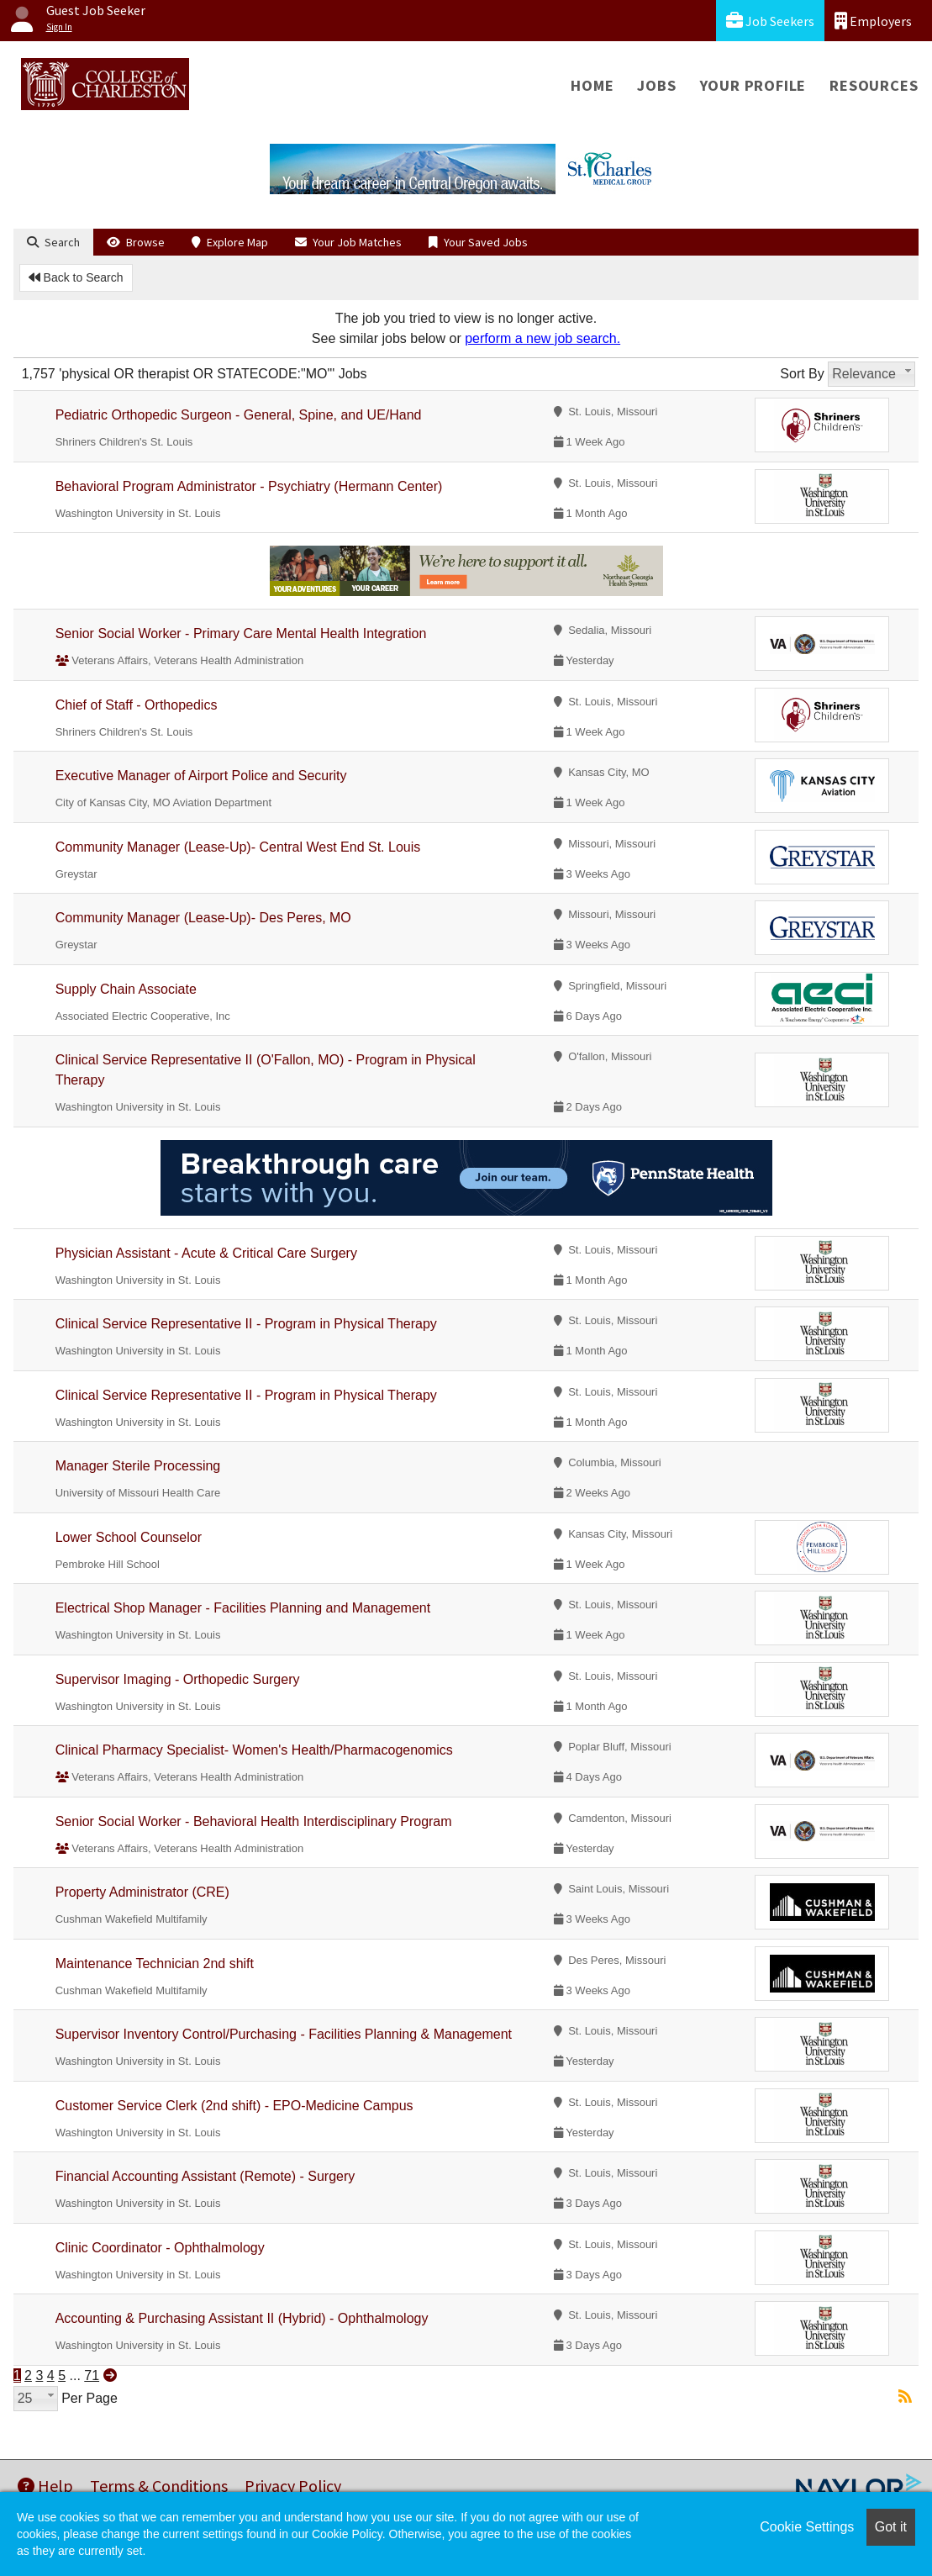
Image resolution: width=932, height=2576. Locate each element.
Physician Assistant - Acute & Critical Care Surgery (206, 1253)
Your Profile (753, 85)
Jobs (656, 85)
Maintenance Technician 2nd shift (154, 1963)
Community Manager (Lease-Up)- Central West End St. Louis (238, 847)
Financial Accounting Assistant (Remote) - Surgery (205, 2176)
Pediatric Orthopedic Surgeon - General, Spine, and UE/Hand (238, 415)
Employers (873, 20)
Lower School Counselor (128, 1537)
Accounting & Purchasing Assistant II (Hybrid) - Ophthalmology (242, 2318)
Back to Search (76, 277)
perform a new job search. (542, 338)
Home (592, 85)
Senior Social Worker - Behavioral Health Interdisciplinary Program (253, 1821)
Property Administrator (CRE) (142, 1892)
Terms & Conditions (159, 2485)
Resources (873, 85)
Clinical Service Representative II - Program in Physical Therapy (246, 1324)
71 (91, 2375)
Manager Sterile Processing (138, 1466)
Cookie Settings (807, 2527)
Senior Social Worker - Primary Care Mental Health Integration (241, 633)
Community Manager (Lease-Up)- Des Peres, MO (203, 918)
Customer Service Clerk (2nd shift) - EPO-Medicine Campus (234, 2105)
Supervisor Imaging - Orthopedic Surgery (177, 1679)
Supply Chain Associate (126, 989)
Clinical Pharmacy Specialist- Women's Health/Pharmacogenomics (254, 1750)
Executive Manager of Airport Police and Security (201, 775)
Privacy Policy (293, 2485)
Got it (891, 2527)
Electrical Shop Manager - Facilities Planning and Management (242, 1608)
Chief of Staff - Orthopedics (136, 705)
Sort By (802, 374)
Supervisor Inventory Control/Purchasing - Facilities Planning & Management (283, 2034)
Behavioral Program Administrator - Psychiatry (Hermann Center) (249, 486)
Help (45, 2485)
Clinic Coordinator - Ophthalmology (160, 2248)
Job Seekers (770, 20)
